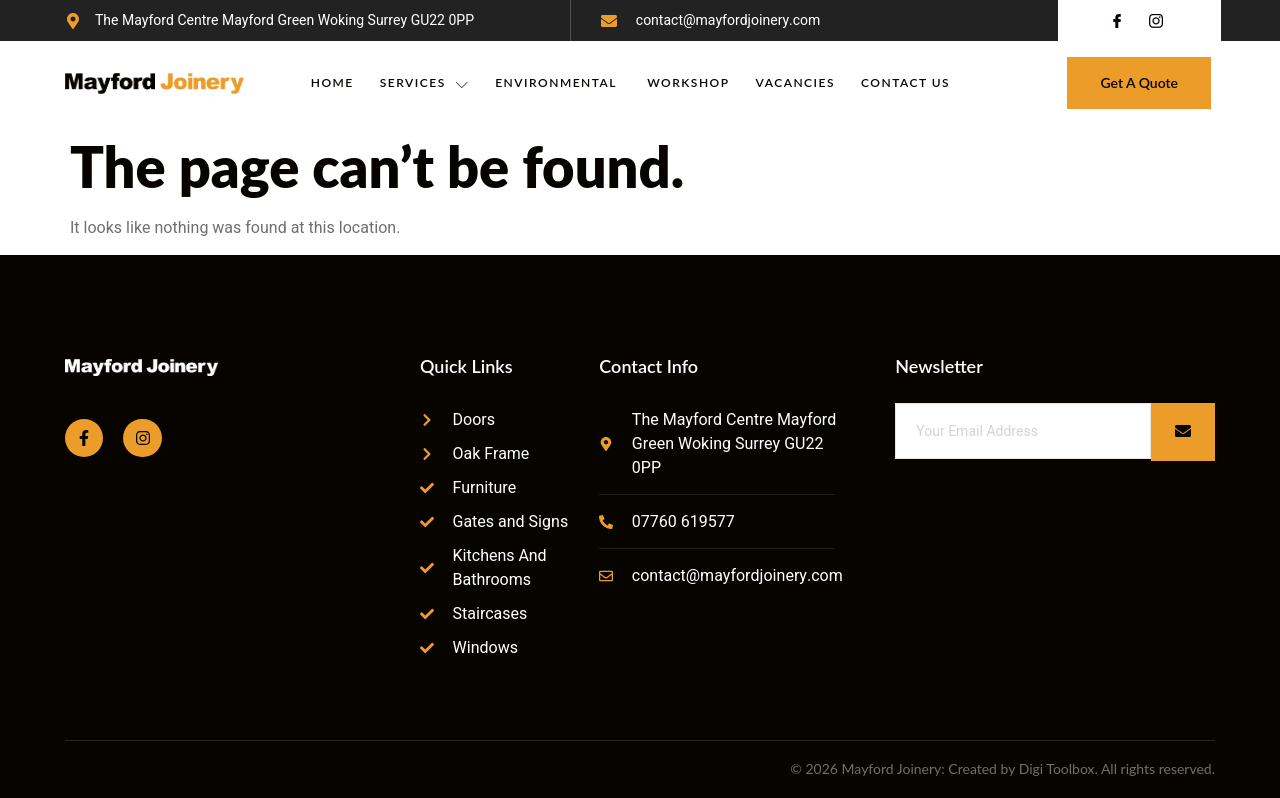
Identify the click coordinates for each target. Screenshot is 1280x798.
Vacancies (795, 82)
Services (424, 83)
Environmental (558, 82)
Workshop (688, 82)
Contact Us (905, 82)
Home (332, 82)
